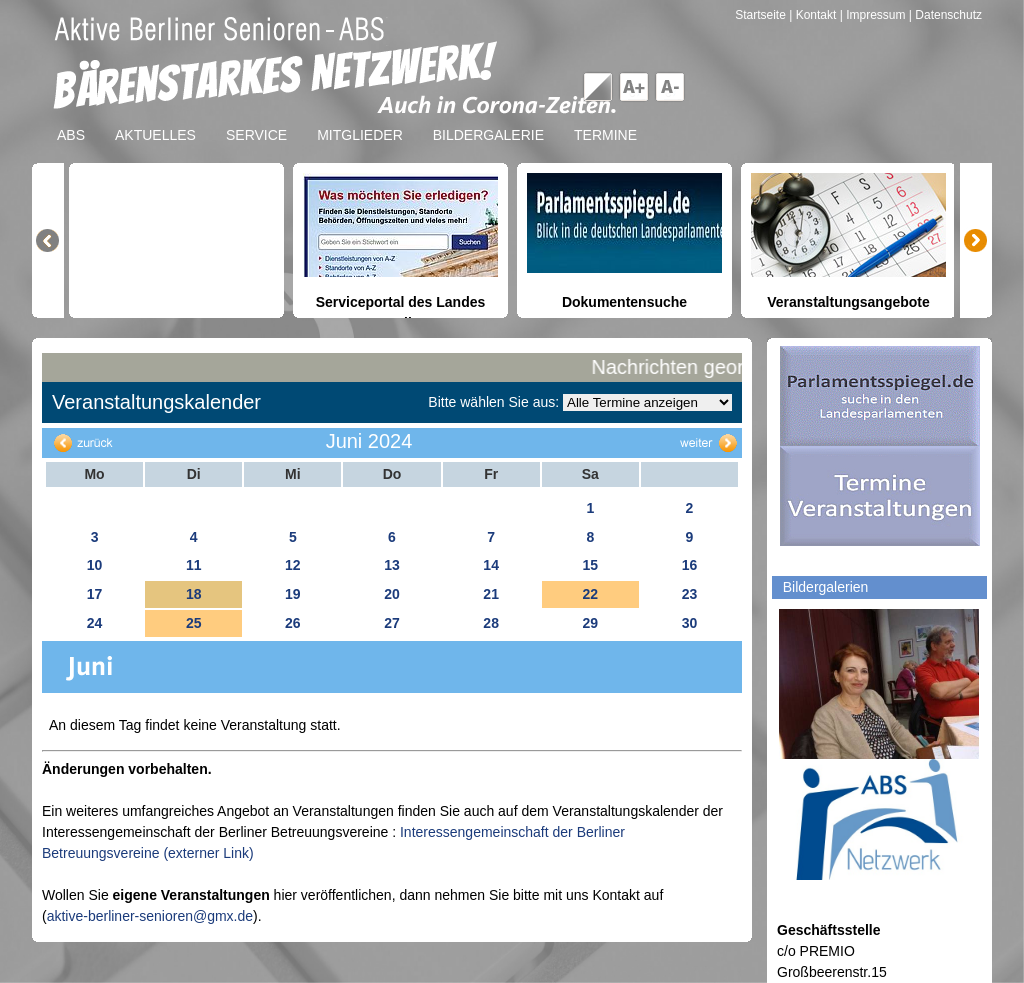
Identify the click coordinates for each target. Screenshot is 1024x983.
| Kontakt (814, 15)
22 (590, 594)
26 (293, 623)
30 (690, 623)
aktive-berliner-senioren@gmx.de (150, 916)
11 (194, 565)
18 (194, 594)
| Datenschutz (945, 15)
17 (95, 594)
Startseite (762, 15)
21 (491, 594)
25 (194, 623)
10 (95, 565)
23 (690, 594)
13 (392, 565)
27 (392, 623)
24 (95, 623)
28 (491, 623)
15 (590, 565)
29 (590, 623)
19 (293, 594)
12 (293, 565)
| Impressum (873, 15)
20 (392, 594)
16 (690, 565)
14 (491, 565)
